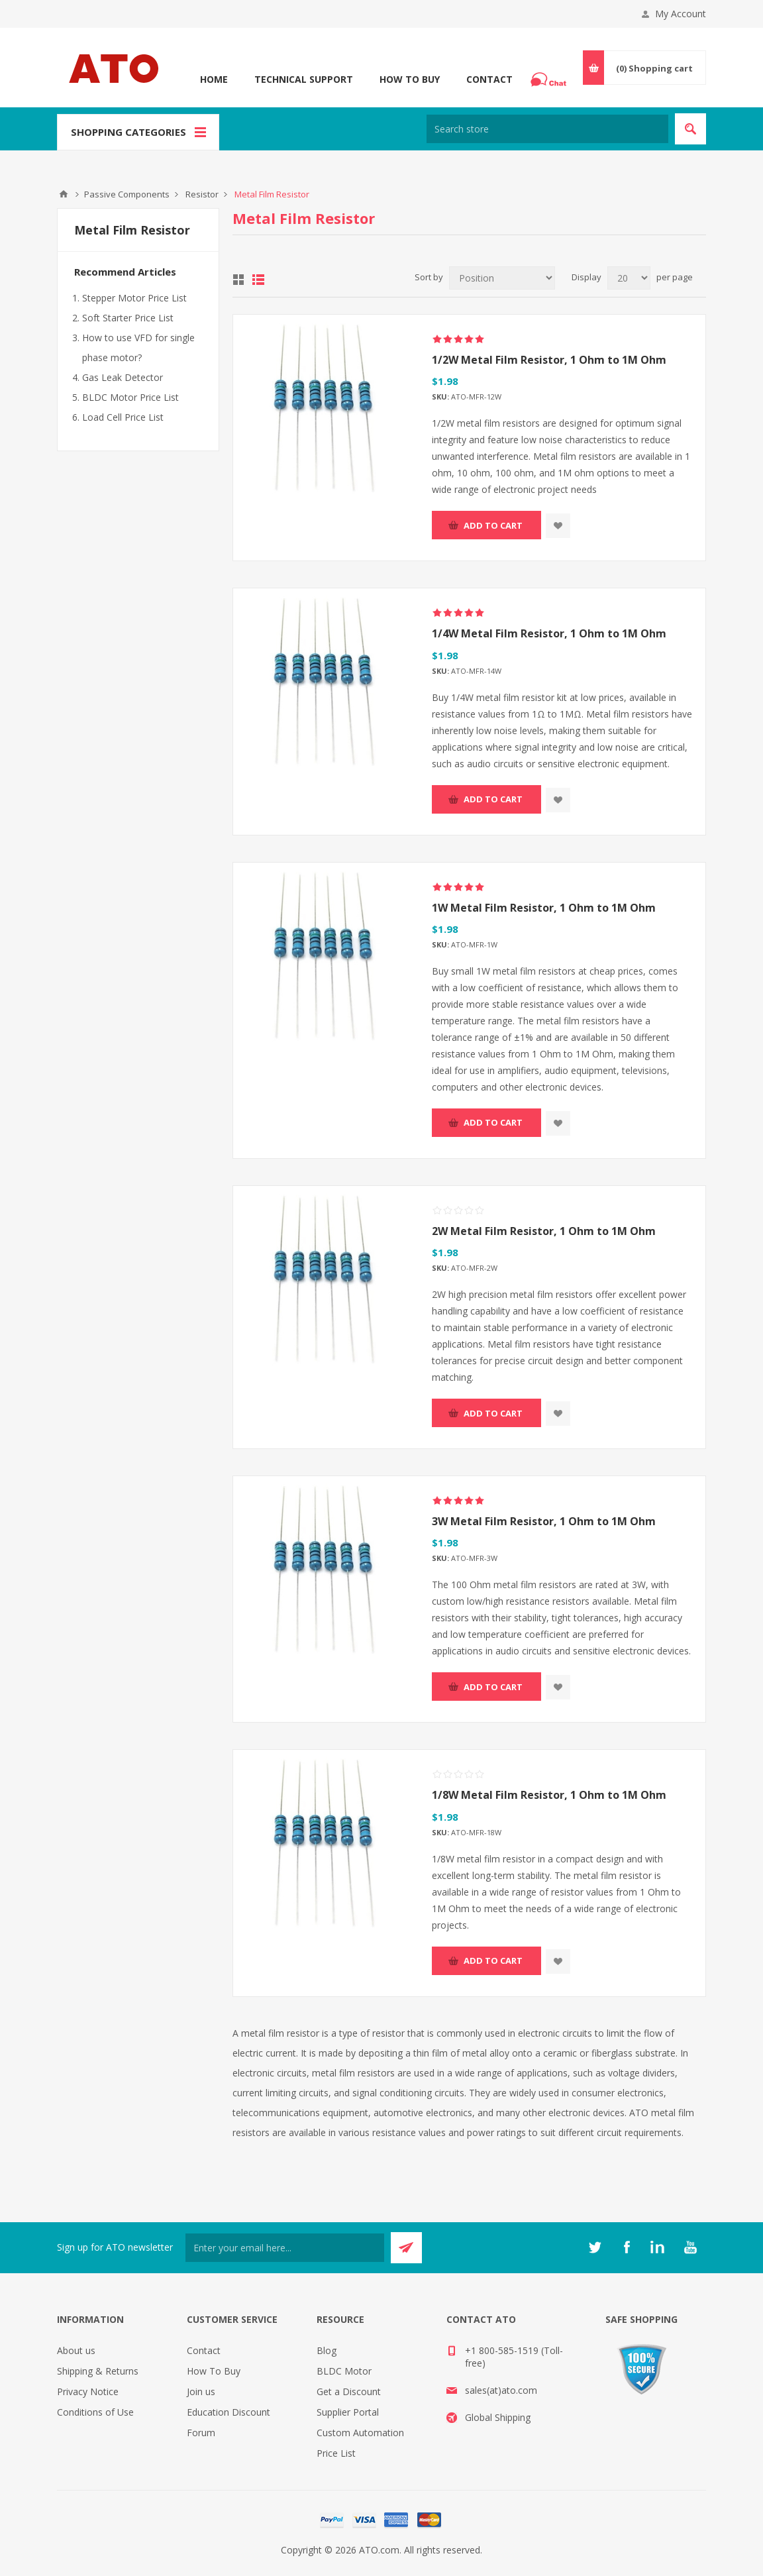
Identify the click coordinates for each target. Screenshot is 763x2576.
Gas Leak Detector (122, 377)
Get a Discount (349, 2391)
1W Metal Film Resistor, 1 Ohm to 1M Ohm (544, 907)
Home (214, 79)
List (258, 279)
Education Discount (228, 2412)
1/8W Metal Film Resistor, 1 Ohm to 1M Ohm (549, 1795)
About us (76, 2350)
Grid (238, 279)
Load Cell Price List (123, 417)
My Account (680, 13)
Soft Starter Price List (128, 317)
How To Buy (410, 79)
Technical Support (303, 79)
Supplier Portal (348, 2412)
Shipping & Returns (97, 2371)
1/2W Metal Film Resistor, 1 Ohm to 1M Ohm (549, 359)
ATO (63, 194)
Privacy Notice (88, 2391)
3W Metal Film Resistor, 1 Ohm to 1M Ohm (544, 1521)
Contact (489, 79)
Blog (326, 2350)
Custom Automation (360, 2432)
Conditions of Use (95, 2412)
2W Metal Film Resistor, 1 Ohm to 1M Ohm (544, 1231)
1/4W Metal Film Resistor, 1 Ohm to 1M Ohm (549, 633)
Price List (336, 2453)
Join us (201, 2391)
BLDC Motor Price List (130, 397)
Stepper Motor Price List (134, 298)
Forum (201, 2432)
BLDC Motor (344, 2371)
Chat (550, 75)
